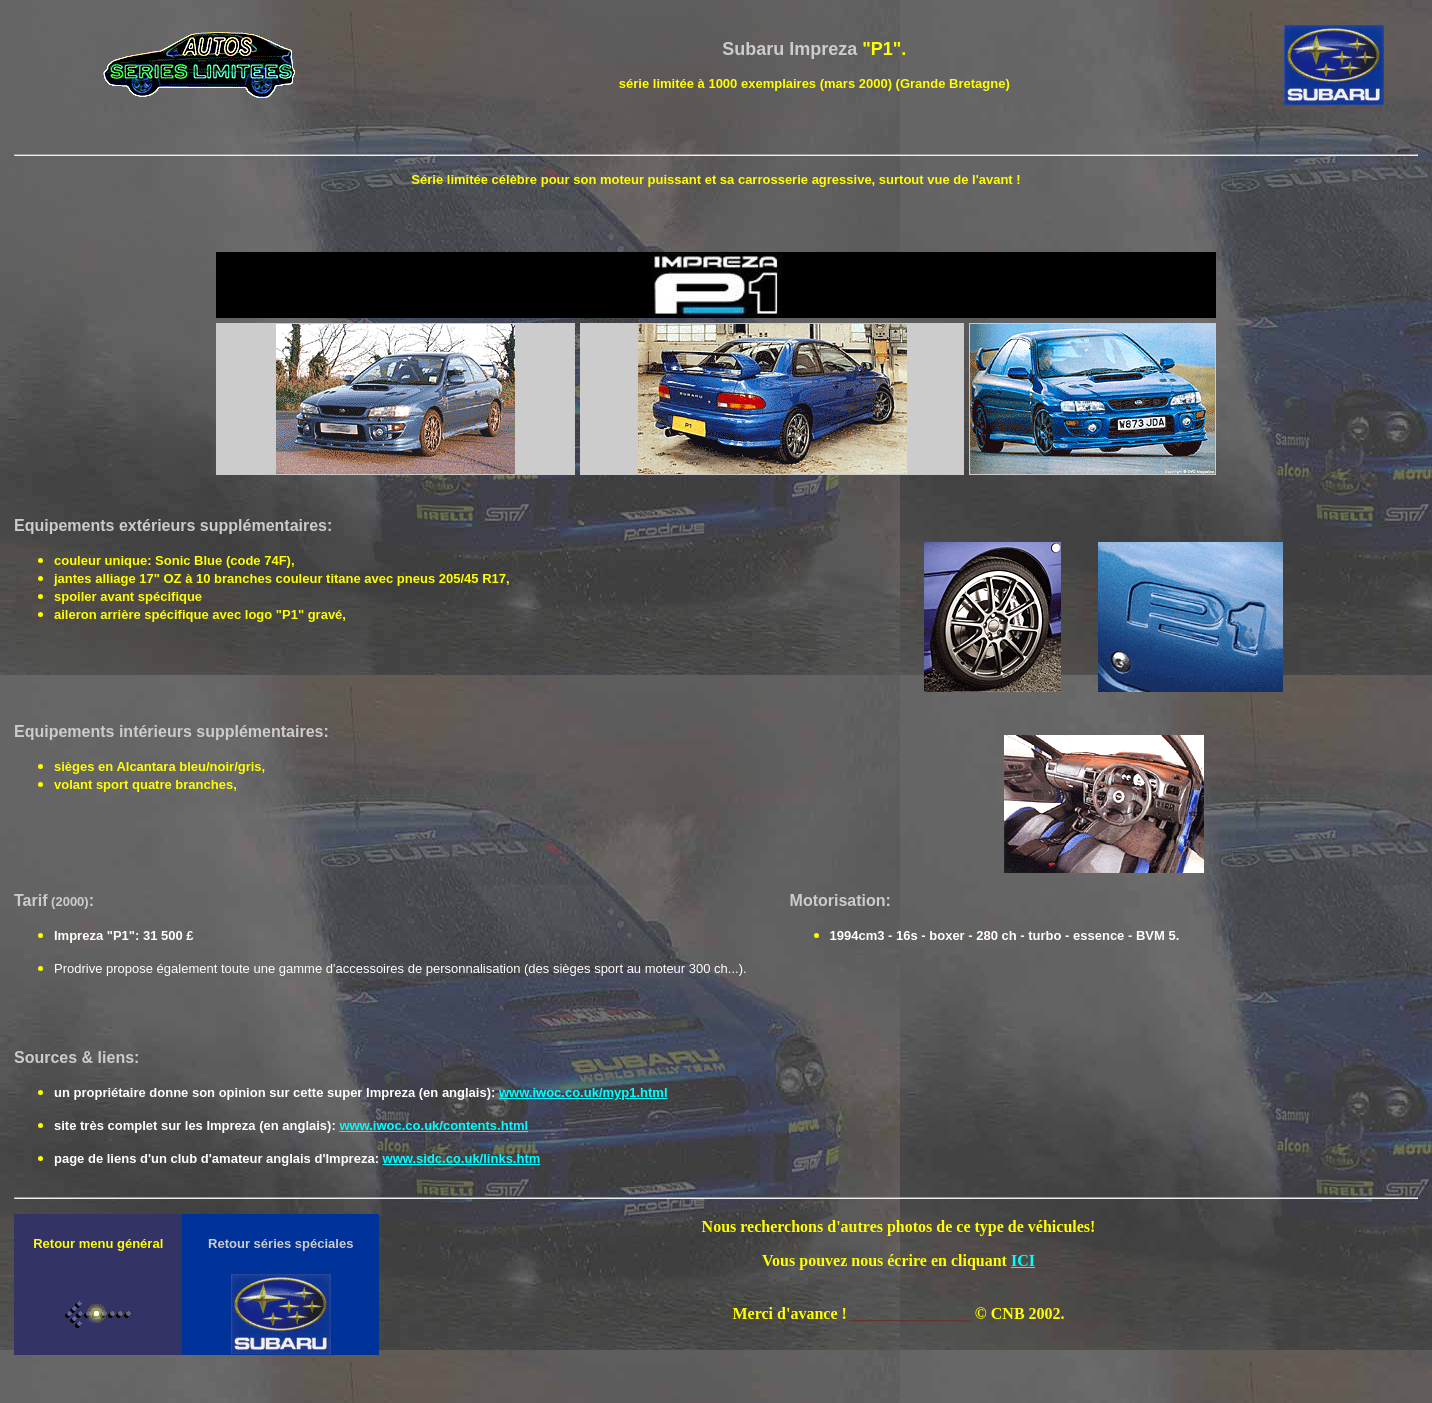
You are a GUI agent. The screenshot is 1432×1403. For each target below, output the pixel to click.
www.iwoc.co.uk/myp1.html (583, 1092)
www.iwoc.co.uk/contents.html (433, 1125)
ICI (1023, 1260)
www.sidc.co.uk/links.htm (462, 1158)
